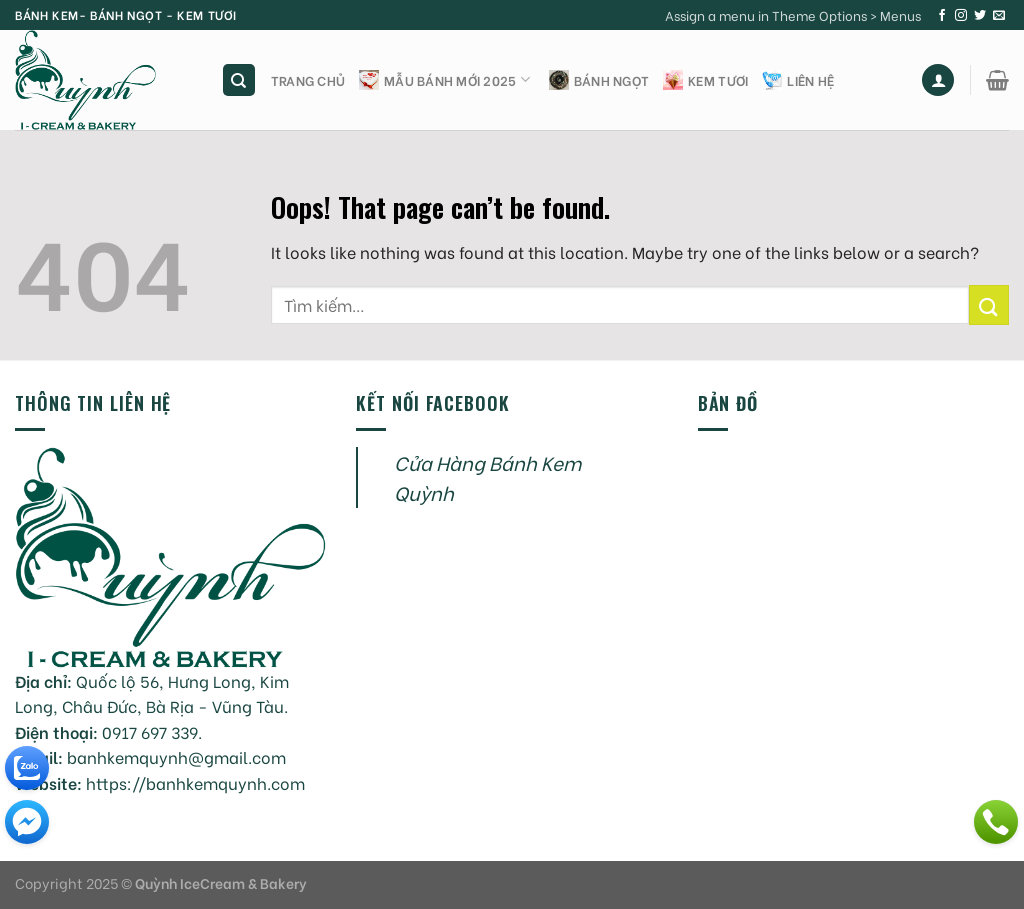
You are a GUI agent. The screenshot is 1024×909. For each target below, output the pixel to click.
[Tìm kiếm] (239, 80)
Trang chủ (308, 80)
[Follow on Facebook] (942, 16)
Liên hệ (798, 80)
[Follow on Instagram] (961, 16)
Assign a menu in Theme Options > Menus (793, 15)
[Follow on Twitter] (980, 16)
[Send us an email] (999, 16)
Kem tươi (705, 80)
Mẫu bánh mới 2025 (444, 80)
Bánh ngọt (599, 80)
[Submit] (989, 304)
